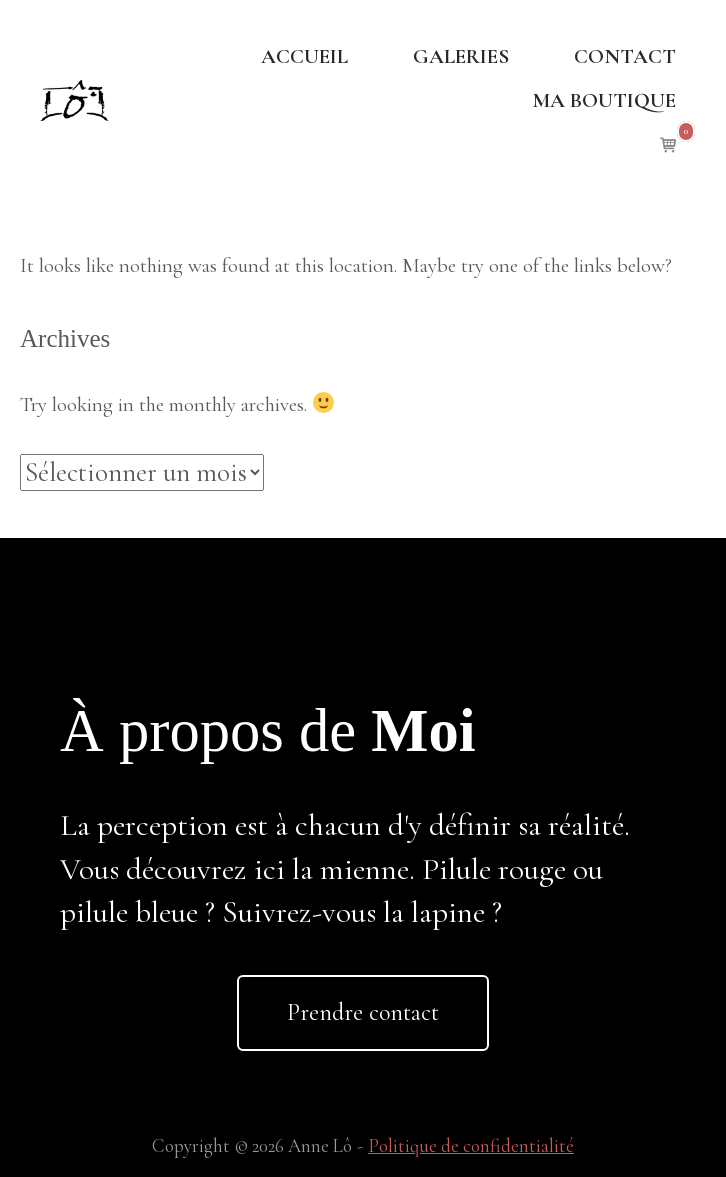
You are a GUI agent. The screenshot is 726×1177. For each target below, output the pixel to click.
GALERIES (461, 56)
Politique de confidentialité (471, 1146)
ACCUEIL (304, 56)
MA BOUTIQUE (604, 100)
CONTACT (625, 56)
